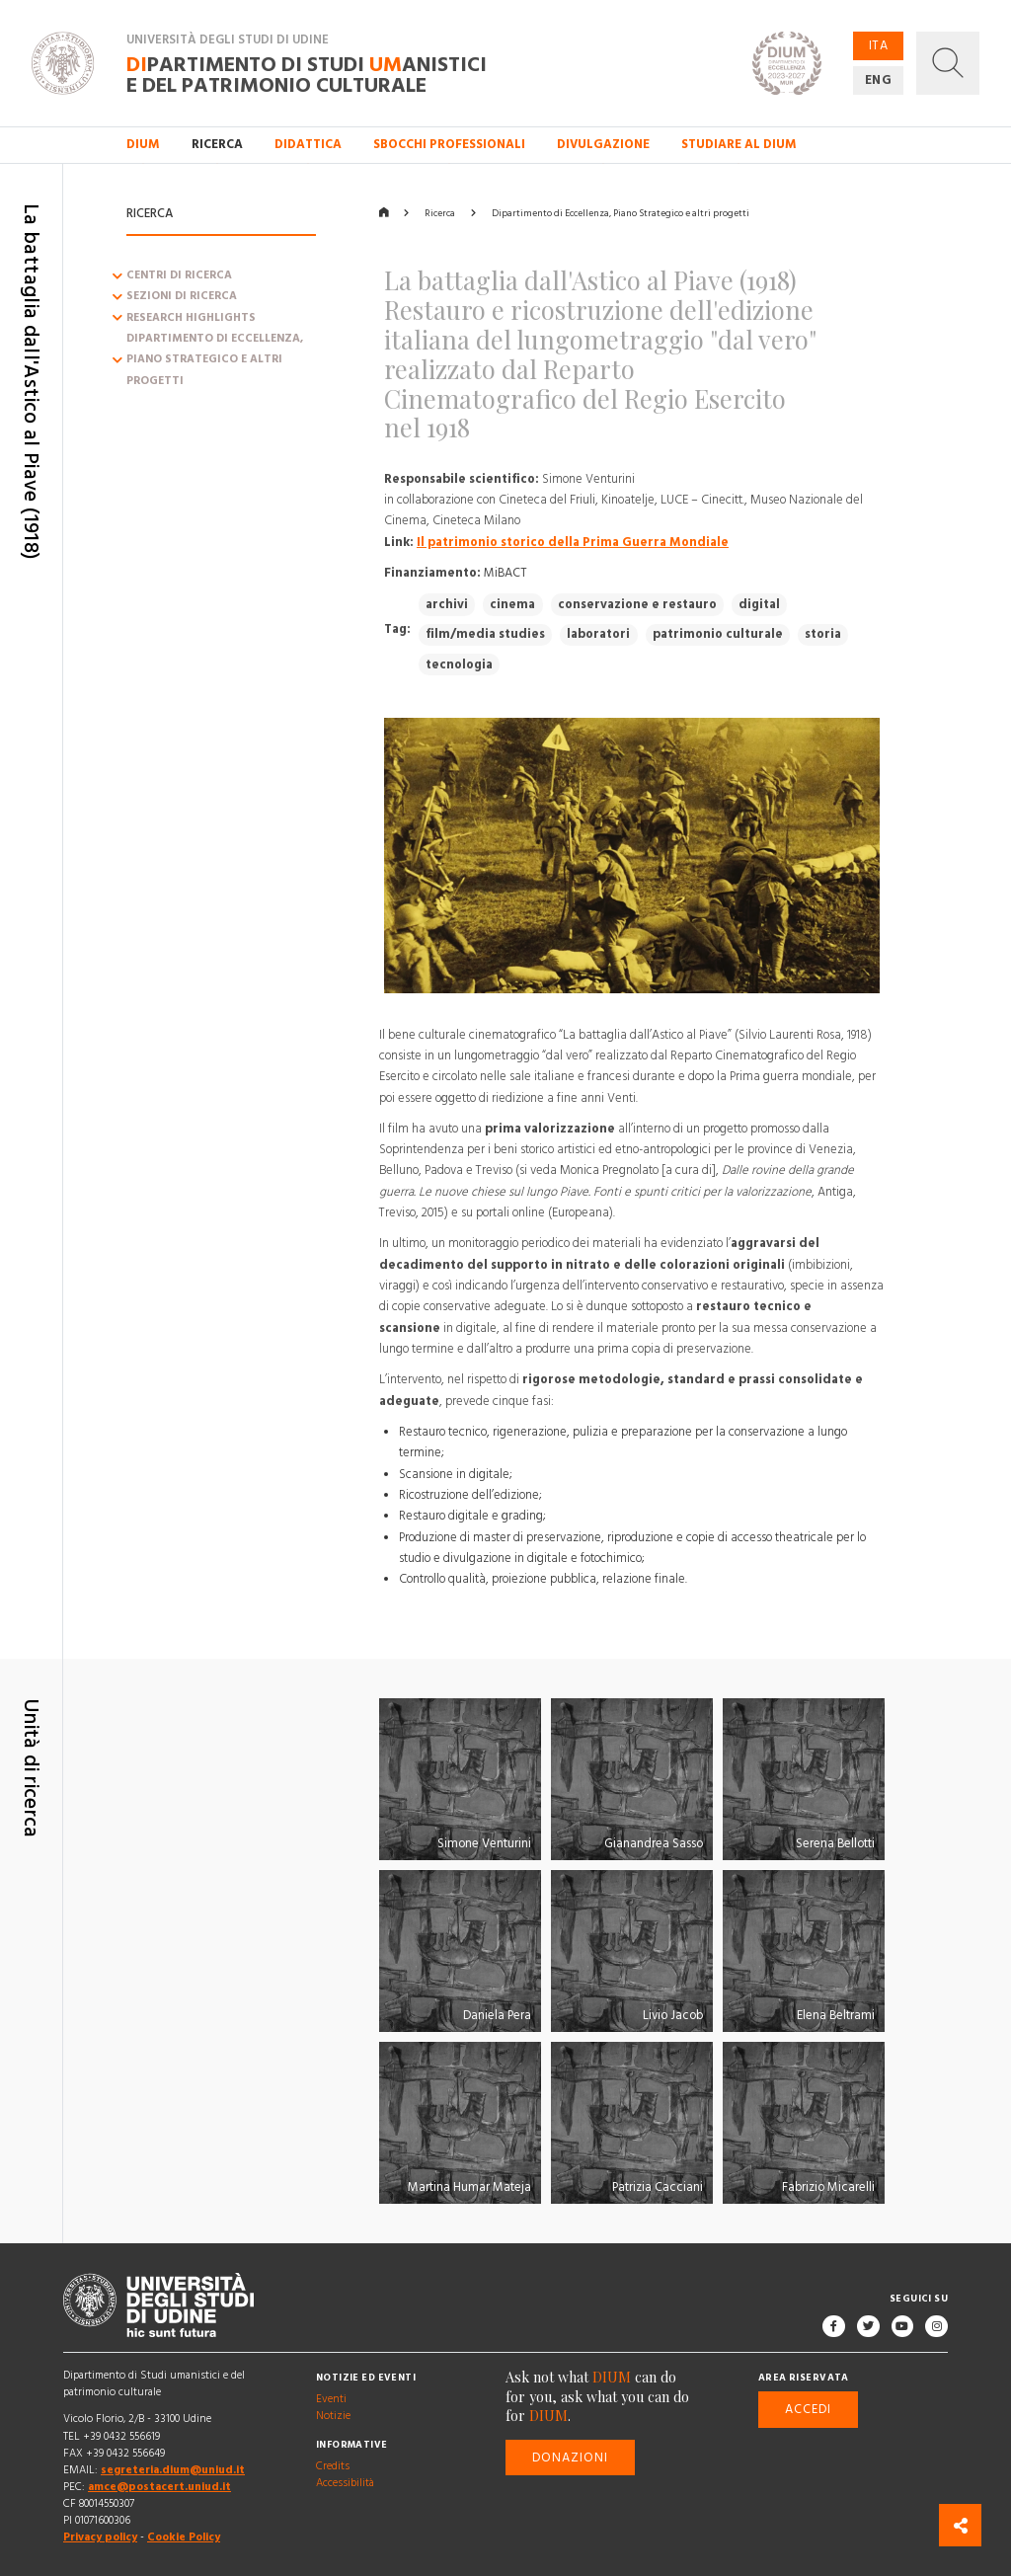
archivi (447, 604)
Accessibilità (345, 2483)
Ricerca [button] (217, 144)
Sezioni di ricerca (181, 297)
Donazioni (570, 2457)
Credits (333, 2466)
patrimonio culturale (718, 634)
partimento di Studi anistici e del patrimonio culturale (306, 74)
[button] (947, 63)
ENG (879, 80)
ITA (879, 45)
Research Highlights (191, 318)
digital (759, 604)
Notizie (333, 2416)
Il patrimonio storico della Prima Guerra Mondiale (573, 542)
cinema (512, 604)
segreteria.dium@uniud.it (173, 2470)
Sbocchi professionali (449, 144)
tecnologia (459, 664)
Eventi (331, 2399)
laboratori (598, 634)
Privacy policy (100, 2537)
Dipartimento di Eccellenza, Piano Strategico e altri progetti (214, 360)
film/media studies (485, 634)
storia (823, 634)
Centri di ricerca (179, 275)
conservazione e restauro (637, 604)
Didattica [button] (308, 144)
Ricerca (440, 213)
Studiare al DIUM (739, 144)
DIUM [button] (143, 144)
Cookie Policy (183, 2537)
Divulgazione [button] (603, 144)
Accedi (808, 2409)
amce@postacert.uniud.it (159, 2487)
